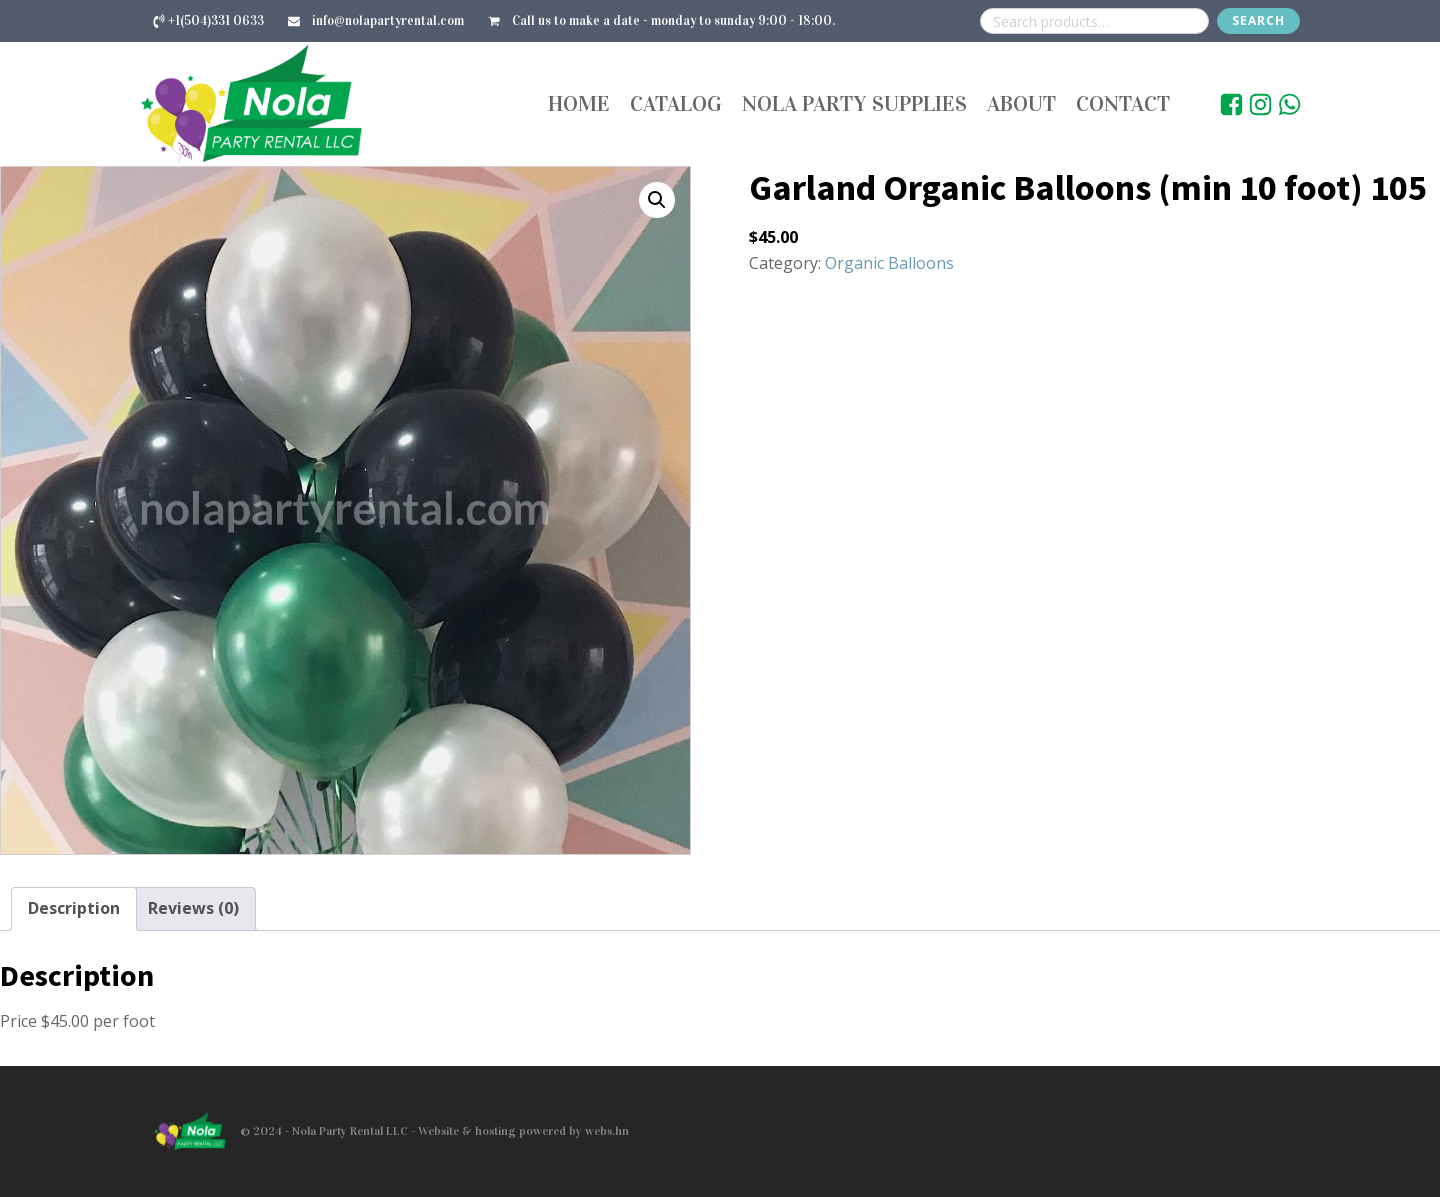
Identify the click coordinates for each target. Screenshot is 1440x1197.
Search (1258, 20)
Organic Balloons (889, 263)
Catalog (676, 103)
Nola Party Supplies (854, 103)
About (1021, 103)
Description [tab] (74, 908)
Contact (1123, 103)
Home (579, 103)
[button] (657, 200)
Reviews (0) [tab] (193, 908)
